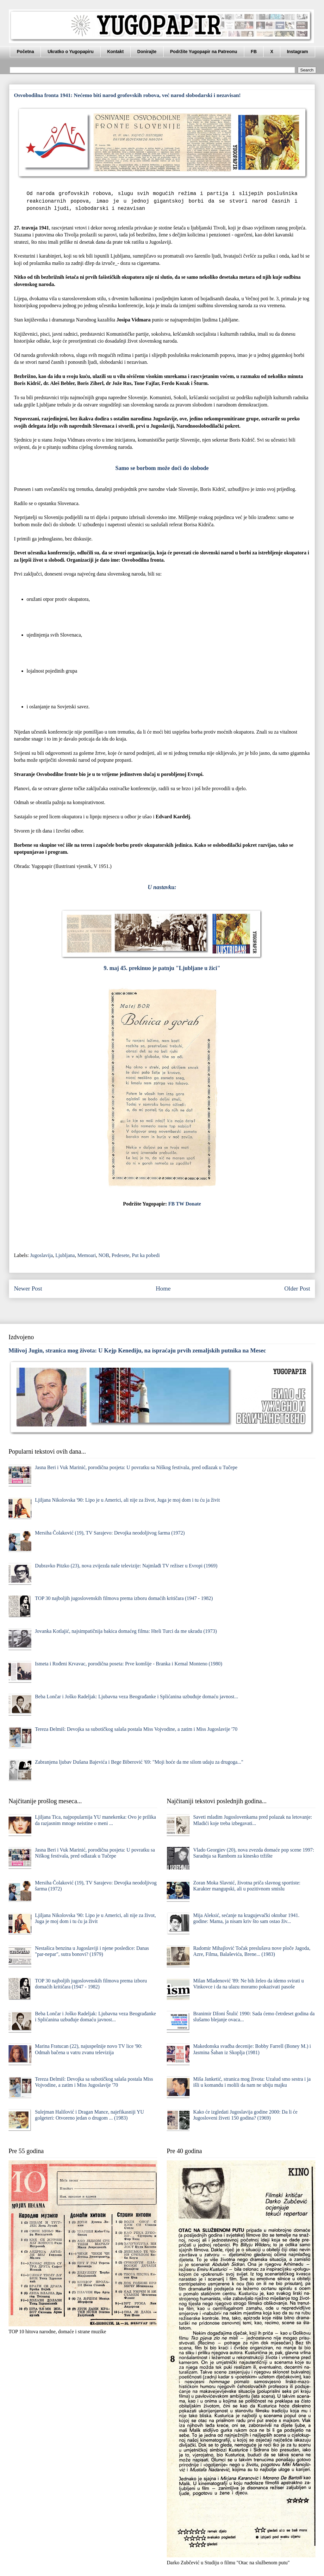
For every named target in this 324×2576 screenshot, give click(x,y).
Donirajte (147, 51)
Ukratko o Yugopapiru (70, 51)
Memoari (86, 1255)
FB (254, 51)
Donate (193, 1203)
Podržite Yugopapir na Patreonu (203, 51)
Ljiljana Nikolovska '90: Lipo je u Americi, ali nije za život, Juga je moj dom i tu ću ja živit (127, 1500)
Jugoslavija (41, 1255)
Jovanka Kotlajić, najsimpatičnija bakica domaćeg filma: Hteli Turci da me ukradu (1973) (126, 1631)
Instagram (297, 51)
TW (180, 1203)
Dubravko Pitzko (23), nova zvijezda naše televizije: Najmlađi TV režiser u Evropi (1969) (126, 1565)
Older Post (297, 1288)
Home (163, 1288)
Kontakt (115, 51)
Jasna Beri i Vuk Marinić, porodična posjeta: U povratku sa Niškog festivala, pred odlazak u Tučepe (136, 1467)
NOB (103, 1255)
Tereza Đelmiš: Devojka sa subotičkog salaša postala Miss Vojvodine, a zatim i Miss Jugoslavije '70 (136, 1729)
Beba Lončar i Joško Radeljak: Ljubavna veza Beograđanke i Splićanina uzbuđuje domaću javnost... (136, 1696)
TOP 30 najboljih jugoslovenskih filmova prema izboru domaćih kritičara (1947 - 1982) (124, 1598)
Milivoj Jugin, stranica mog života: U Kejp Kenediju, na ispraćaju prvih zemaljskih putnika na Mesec (137, 1350)
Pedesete (120, 1255)
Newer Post (28, 1288)
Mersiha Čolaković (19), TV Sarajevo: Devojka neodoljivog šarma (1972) (110, 1532)
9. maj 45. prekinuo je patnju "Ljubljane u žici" (162, 968)
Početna (25, 51)
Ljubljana (65, 1255)
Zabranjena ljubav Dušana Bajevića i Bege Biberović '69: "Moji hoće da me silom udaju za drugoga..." (139, 1762)
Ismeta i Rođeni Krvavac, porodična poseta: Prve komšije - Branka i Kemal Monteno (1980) (128, 1663)
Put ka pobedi (146, 1255)
